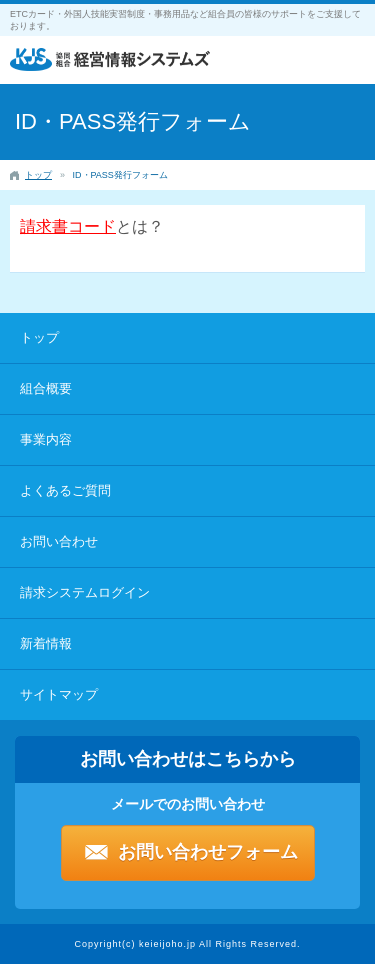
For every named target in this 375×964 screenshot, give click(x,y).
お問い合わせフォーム (208, 852)
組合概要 (46, 388)
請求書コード (68, 226)
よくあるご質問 (65, 490)
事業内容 (46, 439)
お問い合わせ (59, 541)
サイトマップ (59, 694)
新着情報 (46, 643)
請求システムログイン (85, 592)
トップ (39, 337)
